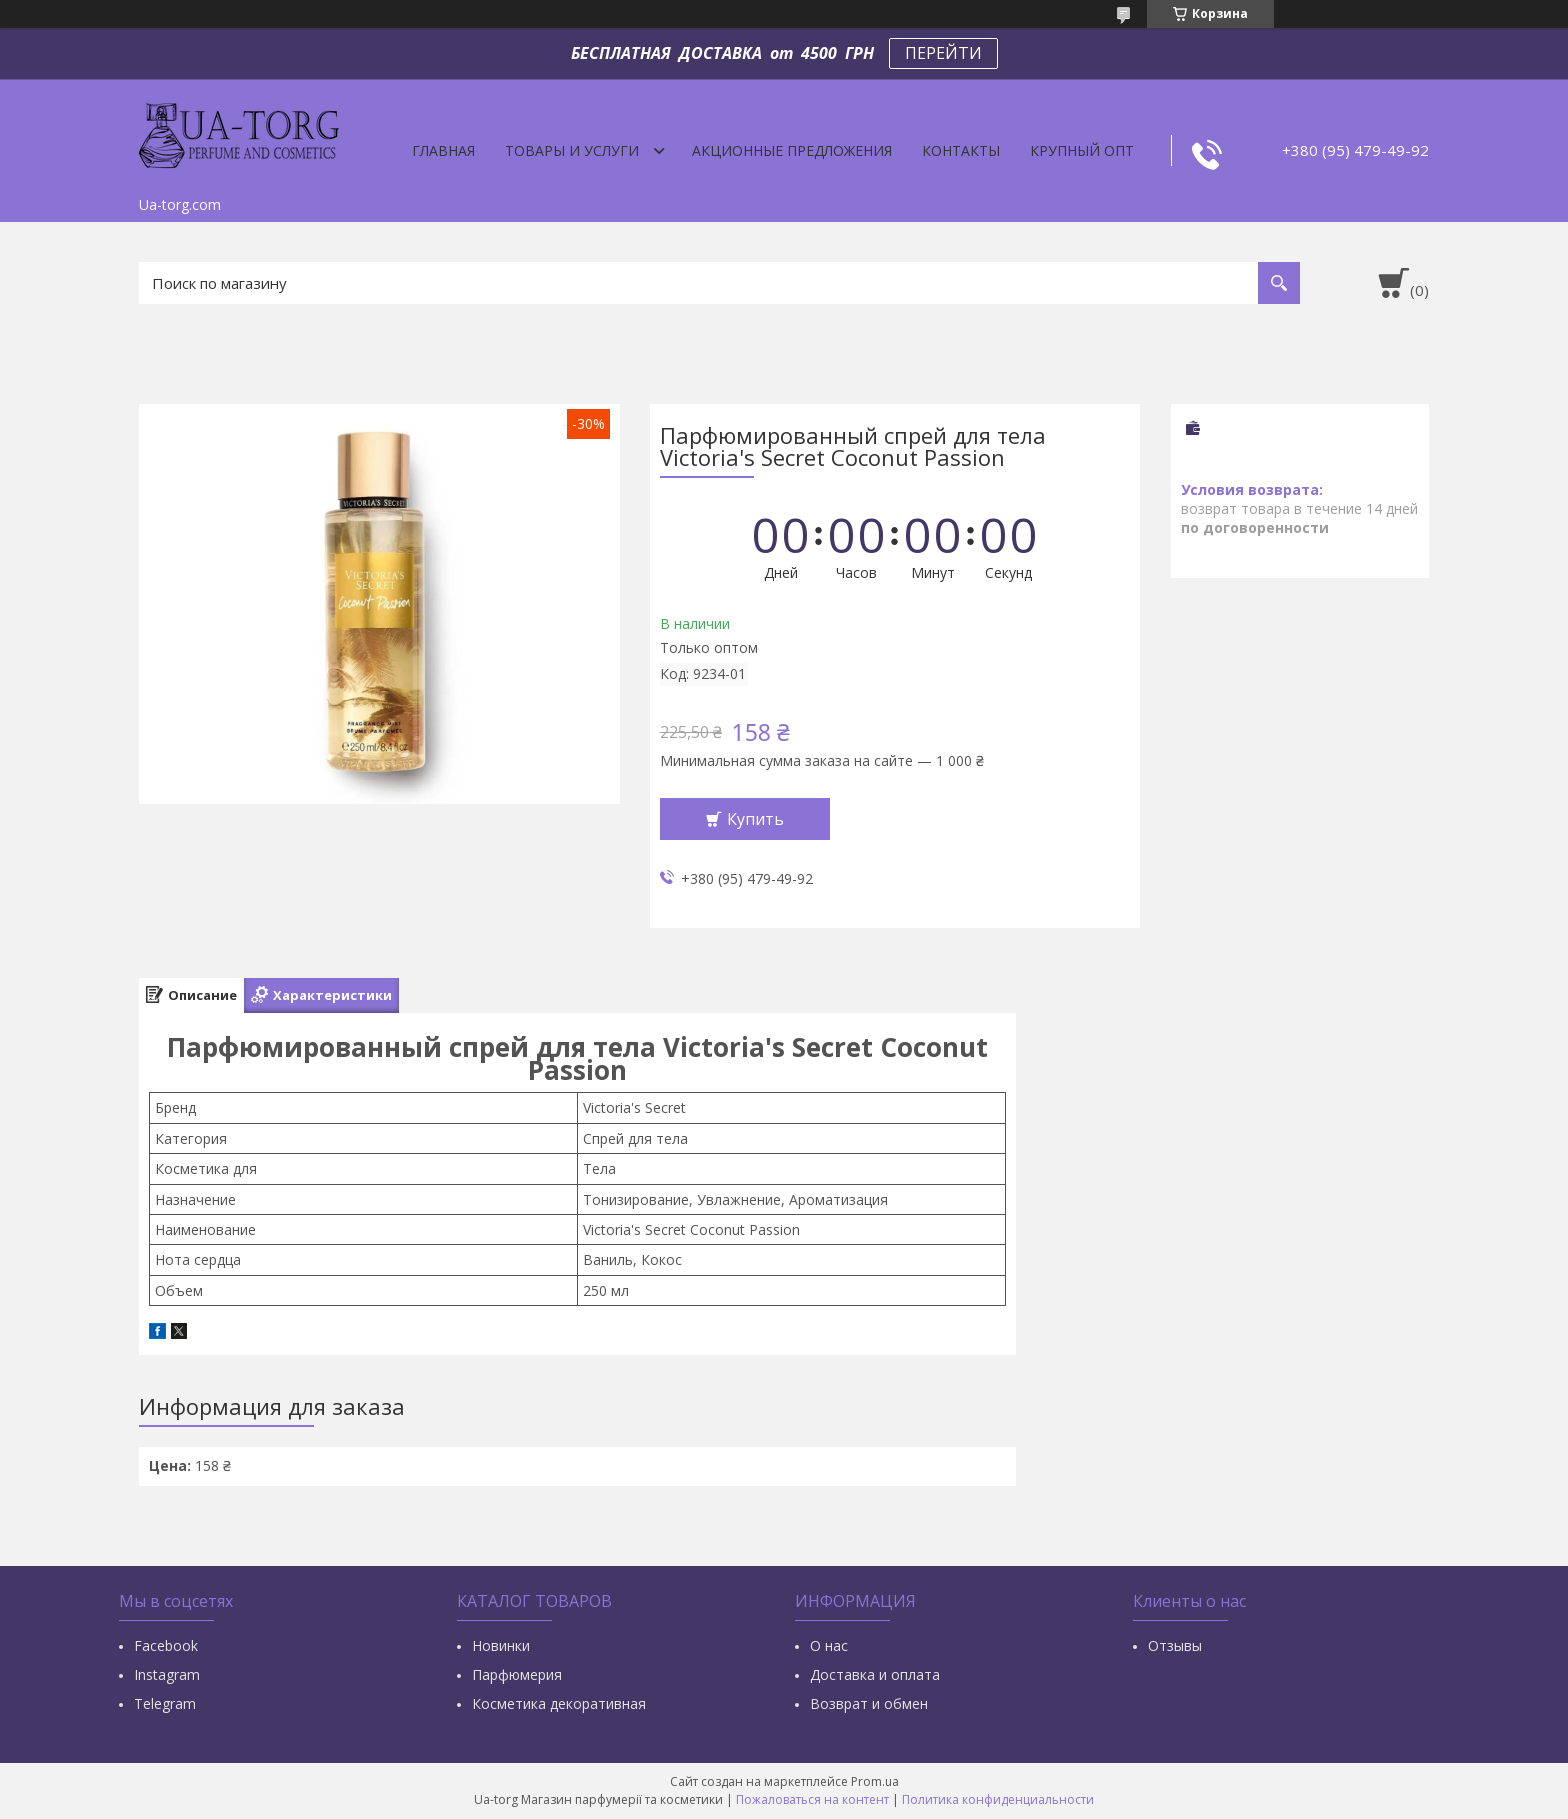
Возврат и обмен (869, 1703)
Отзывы (1175, 1645)
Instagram (167, 1674)
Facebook (166, 1645)
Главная (443, 150)
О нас (829, 1645)
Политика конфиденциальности (998, 1799)
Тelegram (165, 1703)
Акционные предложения (792, 150)
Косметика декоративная (559, 1703)
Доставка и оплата (875, 1674)
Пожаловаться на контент (812, 1799)
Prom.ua (875, 1781)
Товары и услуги (572, 150)
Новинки (501, 1645)
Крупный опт (1082, 150)
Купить (755, 819)
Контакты (961, 150)
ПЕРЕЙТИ (943, 53)
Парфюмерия (517, 1674)
